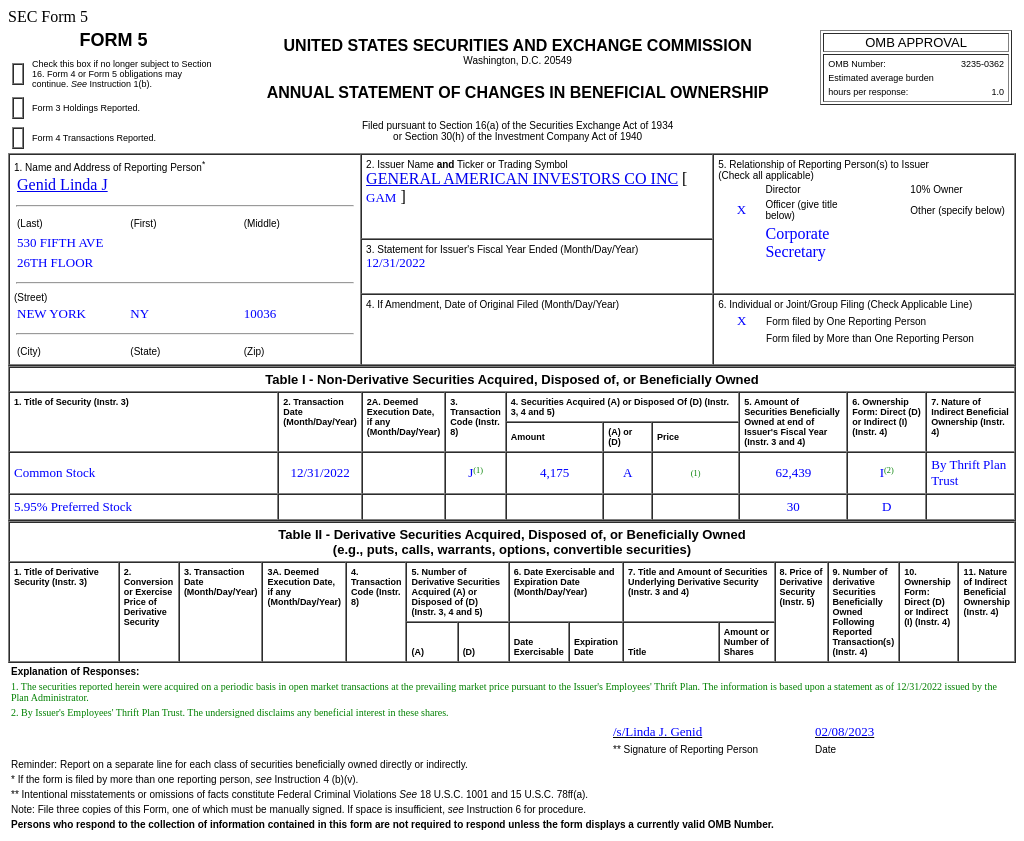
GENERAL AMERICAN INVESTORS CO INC (522, 178)
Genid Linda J (62, 184)
